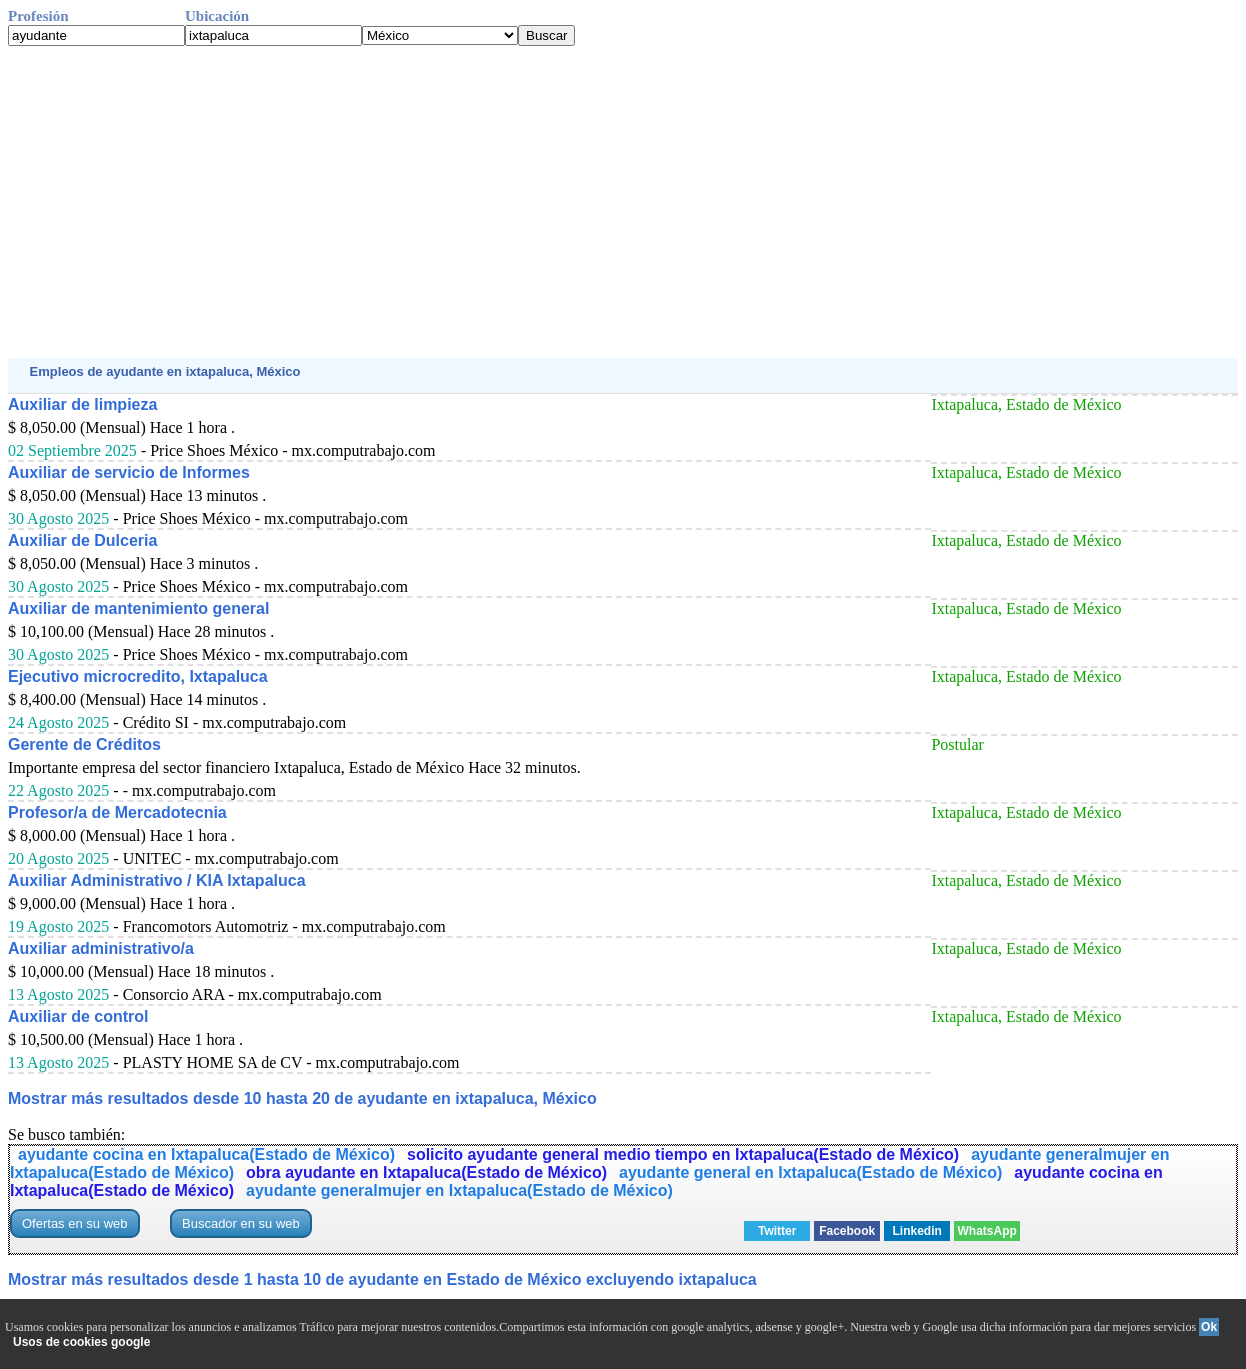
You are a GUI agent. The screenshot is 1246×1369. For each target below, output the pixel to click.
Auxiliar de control (78, 1016)
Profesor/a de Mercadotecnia (117, 812)
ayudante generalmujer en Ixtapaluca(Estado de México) (459, 1190)
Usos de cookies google (81, 1342)
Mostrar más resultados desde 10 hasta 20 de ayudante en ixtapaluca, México (302, 1098)
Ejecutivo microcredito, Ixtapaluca (138, 676)
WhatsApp (987, 1231)
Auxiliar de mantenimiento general (138, 608)
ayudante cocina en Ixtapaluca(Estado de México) (206, 1154)
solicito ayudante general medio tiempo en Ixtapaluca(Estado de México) (683, 1154)
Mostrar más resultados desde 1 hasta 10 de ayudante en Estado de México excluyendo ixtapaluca (382, 1279)
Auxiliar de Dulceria (82, 540)
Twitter (777, 1231)
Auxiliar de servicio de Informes (129, 472)
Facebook (847, 1231)
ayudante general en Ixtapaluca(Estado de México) (810, 1172)
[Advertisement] (608, 202)
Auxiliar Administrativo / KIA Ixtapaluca (157, 880)
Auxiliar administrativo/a (101, 948)
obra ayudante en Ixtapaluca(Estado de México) (426, 1172)
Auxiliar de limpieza (82, 404)
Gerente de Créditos (84, 744)
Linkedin (917, 1231)
